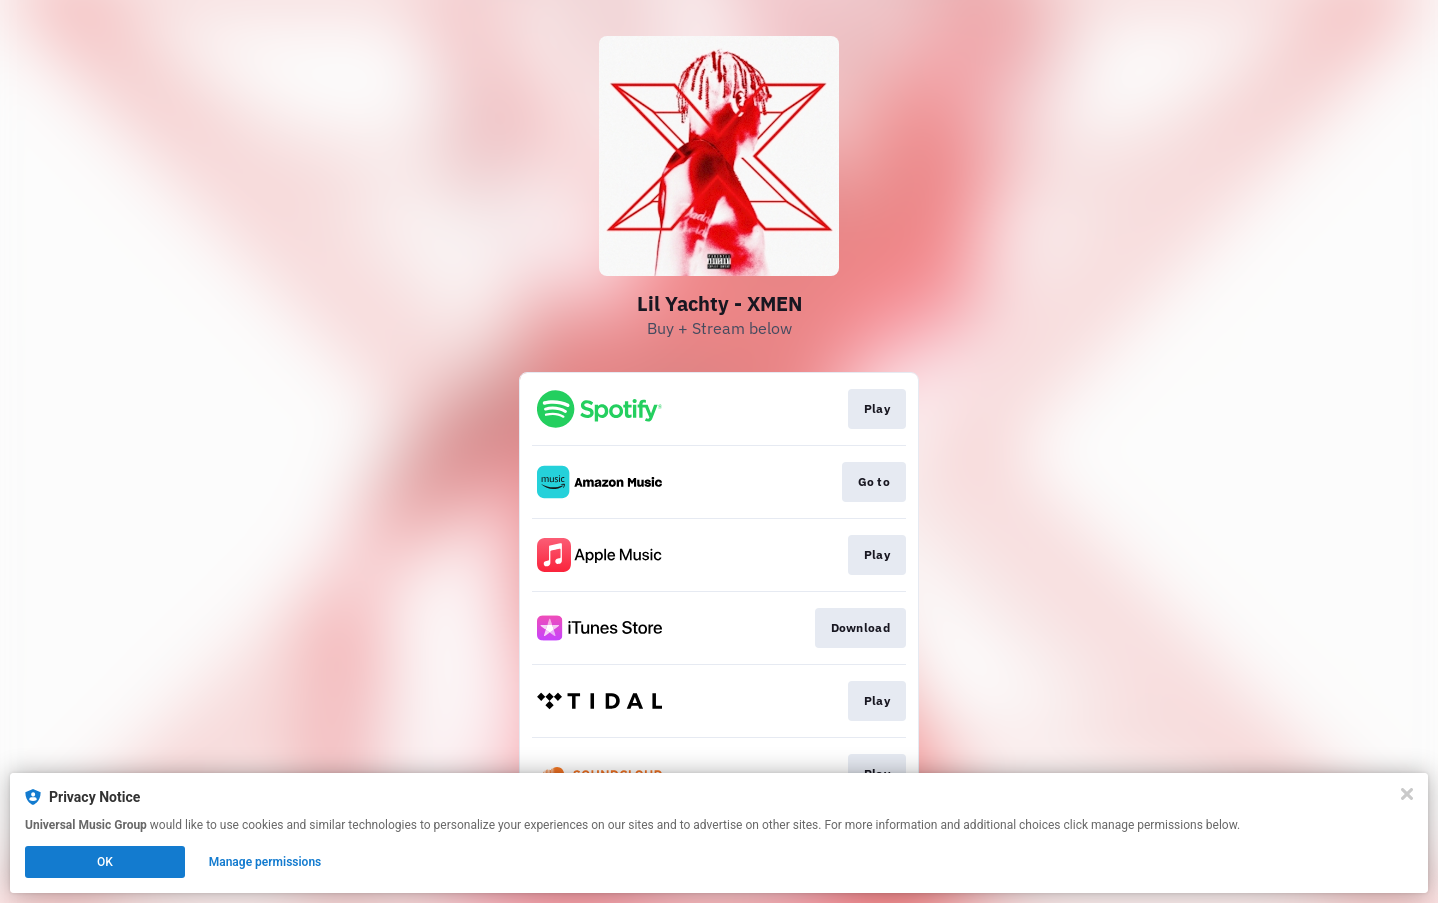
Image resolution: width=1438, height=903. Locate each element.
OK (105, 862)
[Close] (1407, 794)
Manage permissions (265, 862)
